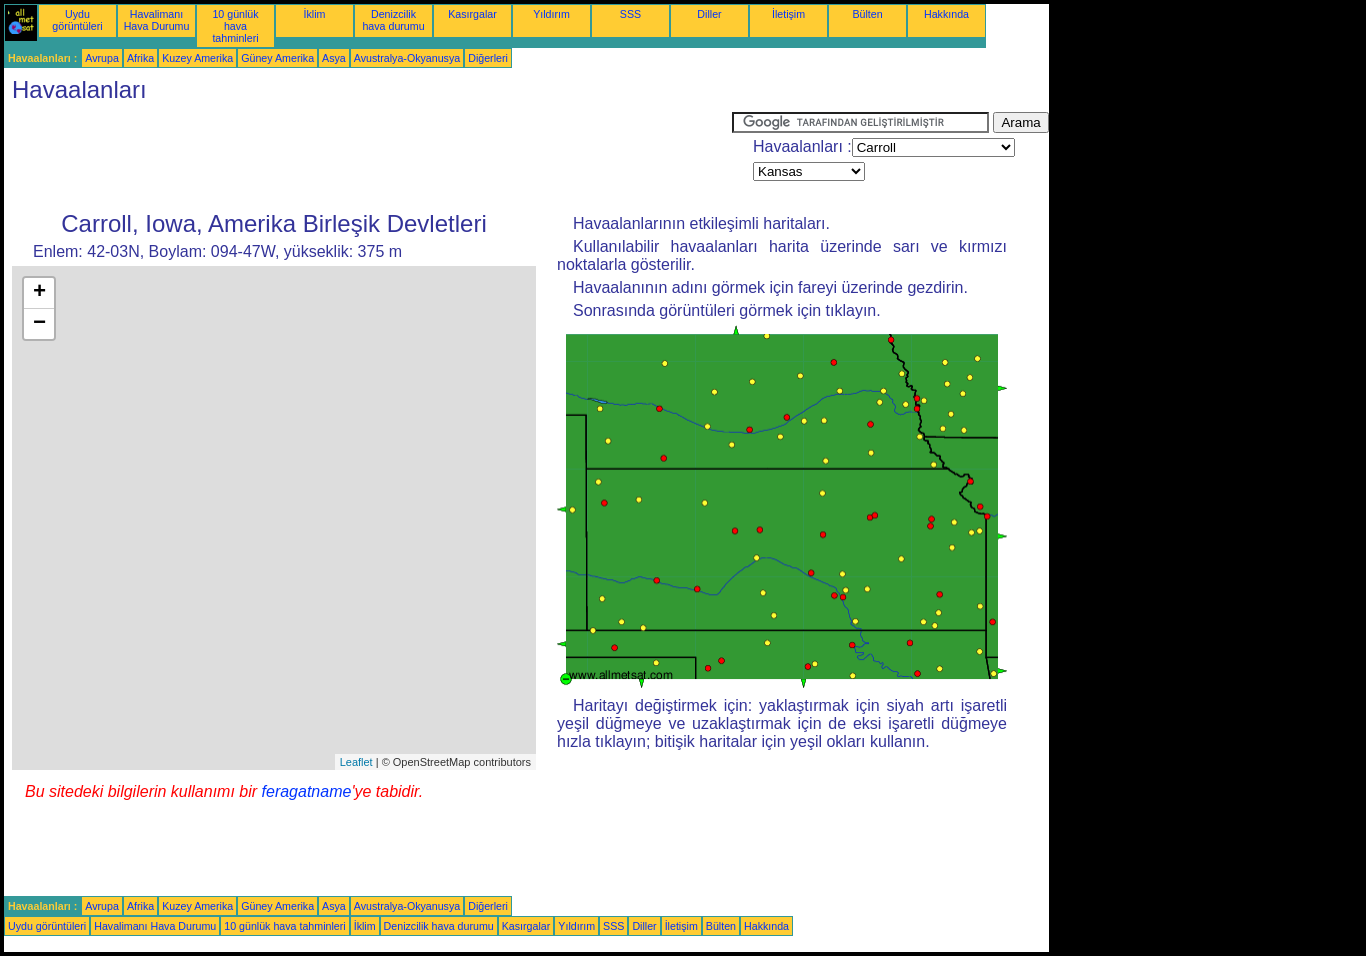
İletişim (788, 14)
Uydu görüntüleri (77, 20)
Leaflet (356, 762)
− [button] (39, 324)
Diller (709, 14)
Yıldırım (551, 14)
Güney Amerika (277, 58)
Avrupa (102, 58)
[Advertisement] (368, 157)
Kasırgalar (472, 14)
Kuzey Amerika (197, 58)
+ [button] (39, 293)
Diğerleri (488, 58)
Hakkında (946, 14)
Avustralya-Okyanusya (407, 58)
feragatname (307, 791)
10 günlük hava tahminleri (235, 26)
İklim (315, 14)
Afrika (140, 58)
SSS (630, 14)
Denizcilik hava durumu (393, 20)
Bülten (867, 14)
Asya (334, 58)
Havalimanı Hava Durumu (157, 20)
